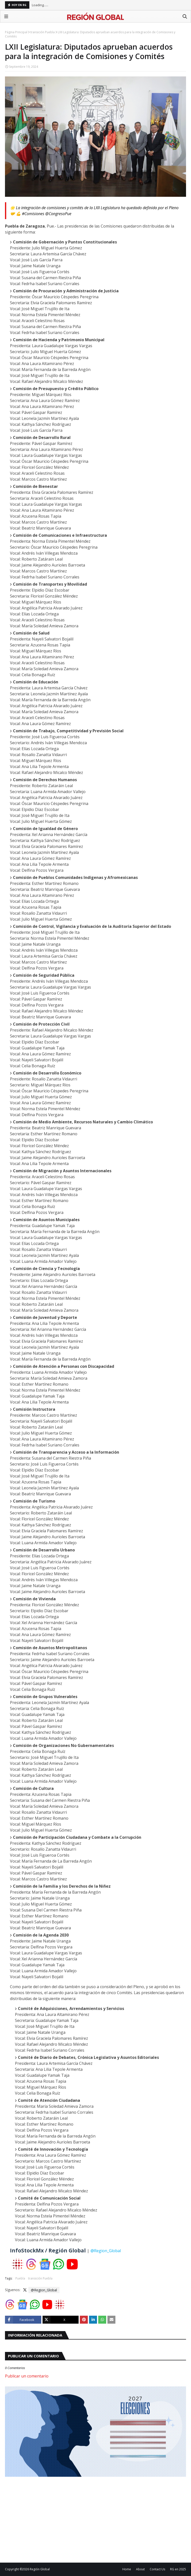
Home (126, 2569)
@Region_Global (106, 2250)
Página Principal (16, 32)
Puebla (20, 2278)
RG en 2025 (178, 2569)
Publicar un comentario (26, 2376)
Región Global (40, 2569)
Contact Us (157, 2569)
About (140, 2569)
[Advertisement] (47, 2519)
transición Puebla (42, 32)
